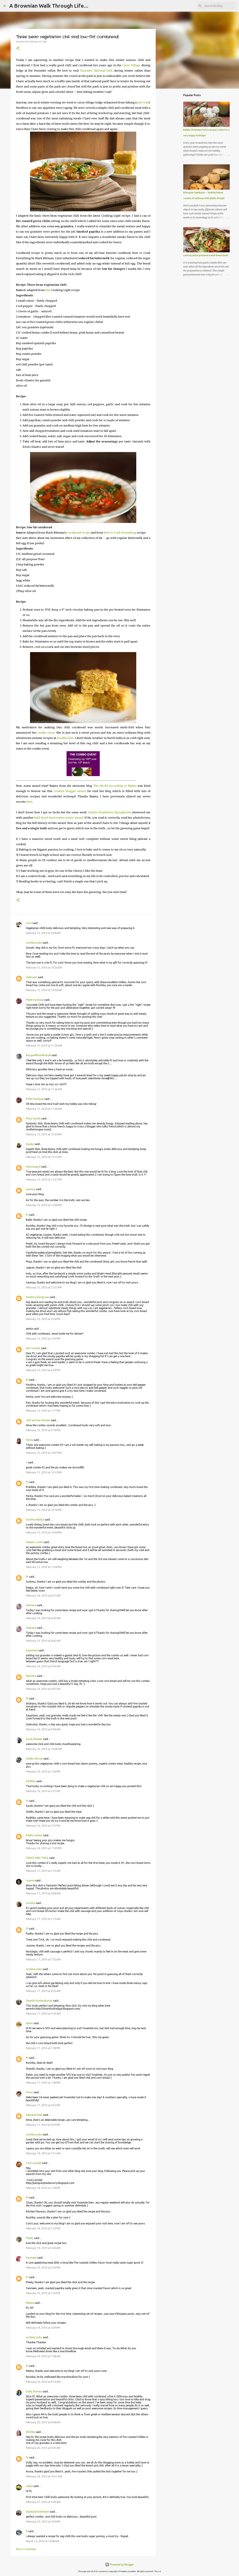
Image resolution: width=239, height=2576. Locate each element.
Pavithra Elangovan (37, 1297)
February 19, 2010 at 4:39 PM (43, 2327)
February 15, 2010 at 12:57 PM (44, 1287)
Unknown (31, 977)
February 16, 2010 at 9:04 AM (43, 1729)
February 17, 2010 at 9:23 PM (43, 2105)
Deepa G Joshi (34, 1542)
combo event (46, 732)
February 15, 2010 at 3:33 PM (43, 1338)
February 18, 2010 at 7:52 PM (43, 2228)
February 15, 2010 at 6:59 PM (43, 1370)
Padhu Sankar (34, 1835)
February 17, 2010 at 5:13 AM (43, 1918)
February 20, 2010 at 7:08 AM (43, 2356)
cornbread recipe (78, 532)
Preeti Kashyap (35, 999)
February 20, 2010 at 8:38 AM (43, 2422)
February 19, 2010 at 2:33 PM (43, 2267)
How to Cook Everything (120, 532)
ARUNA (30, 2431)
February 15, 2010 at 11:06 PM (44, 1566)
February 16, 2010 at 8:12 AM (43, 1595)
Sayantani (32, 1650)
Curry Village (131, 65)
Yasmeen (31, 2257)
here (29, 801)
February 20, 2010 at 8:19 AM (43, 2381)
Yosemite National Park (96, 70)
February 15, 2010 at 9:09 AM (43, 932)
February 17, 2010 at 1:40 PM (43, 2082)
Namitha (31, 1675)
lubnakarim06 (34, 2114)
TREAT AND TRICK (37, 1857)
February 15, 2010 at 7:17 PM (43, 1410)
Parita (29, 1439)
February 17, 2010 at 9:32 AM (43, 2013)
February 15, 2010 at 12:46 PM (44, 1205)
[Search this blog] (218, 6)
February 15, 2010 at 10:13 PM (44, 1472)
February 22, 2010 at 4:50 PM (43, 2521)
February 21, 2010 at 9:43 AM (43, 2501)
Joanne (30, 1880)
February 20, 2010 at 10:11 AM (44, 2476)
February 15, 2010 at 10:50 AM (44, 990)
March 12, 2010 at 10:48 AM (42, 2541)
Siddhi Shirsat (34, 1758)
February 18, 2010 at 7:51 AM (43, 2153)
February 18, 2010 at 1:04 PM (43, 2187)
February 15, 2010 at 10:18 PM (44, 1509)
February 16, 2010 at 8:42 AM (43, 1618)
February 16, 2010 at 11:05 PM (44, 1848)
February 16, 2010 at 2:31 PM (43, 1825)
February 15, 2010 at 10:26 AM (44, 967)
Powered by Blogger (119, 2564)
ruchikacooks (34, 942)
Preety (29, 2238)
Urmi (29, 923)
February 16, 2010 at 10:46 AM (44, 1748)
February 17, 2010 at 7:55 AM (43, 1959)
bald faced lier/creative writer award (58, 817)
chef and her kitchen (38, 1420)
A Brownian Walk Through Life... (48, 6)
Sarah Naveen (34, 1738)
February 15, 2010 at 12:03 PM (44, 1134)
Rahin (29, 2023)
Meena (30, 2302)
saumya (30, 1189)
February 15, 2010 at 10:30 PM (44, 1532)
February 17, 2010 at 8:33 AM (43, 1990)
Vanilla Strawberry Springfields (109, 812)
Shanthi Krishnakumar (39, 2000)
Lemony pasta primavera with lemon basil (205, 255)
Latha (29, 2486)
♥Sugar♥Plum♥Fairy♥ (38, 1055)
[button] (18, 48)
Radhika (31, 1781)
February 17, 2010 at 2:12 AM (43, 1870)
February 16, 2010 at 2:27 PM (43, 1791)
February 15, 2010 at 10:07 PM (44, 1452)
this (48, 290)
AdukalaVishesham (37, 2511)
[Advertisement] (172, 143)
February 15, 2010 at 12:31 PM (44, 1179)
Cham (29, 2092)
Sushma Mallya (35, 1519)
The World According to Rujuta (114, 785)
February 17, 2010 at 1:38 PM (43, 2048)
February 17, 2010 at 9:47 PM (43, 2124)
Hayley (30, 1143)
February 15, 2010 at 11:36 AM (44, 1045)
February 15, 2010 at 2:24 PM (43, 1318)
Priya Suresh (33, 1118)
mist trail (142, 102)
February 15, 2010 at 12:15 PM (44, 1156)
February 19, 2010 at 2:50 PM (43, 2293)
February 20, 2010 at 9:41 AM (43, 2447)
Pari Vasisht (33, 1348)
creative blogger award (69, 791)
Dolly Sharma (34, 2391)
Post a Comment (26, 2549)
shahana (31, 1605)
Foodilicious (65, 738)
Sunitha (30, 1902)
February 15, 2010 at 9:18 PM (43, 1430)
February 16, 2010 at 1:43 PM (43, 1771)
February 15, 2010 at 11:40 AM (44, 1108)
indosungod (33, 1166)
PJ (27, 1214)
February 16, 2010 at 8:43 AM (43, 1666)
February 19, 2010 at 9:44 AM (43, 2247)
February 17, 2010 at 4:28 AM (43, 1893)
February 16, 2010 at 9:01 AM (43, 1688)
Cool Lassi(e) (33, 2162)
